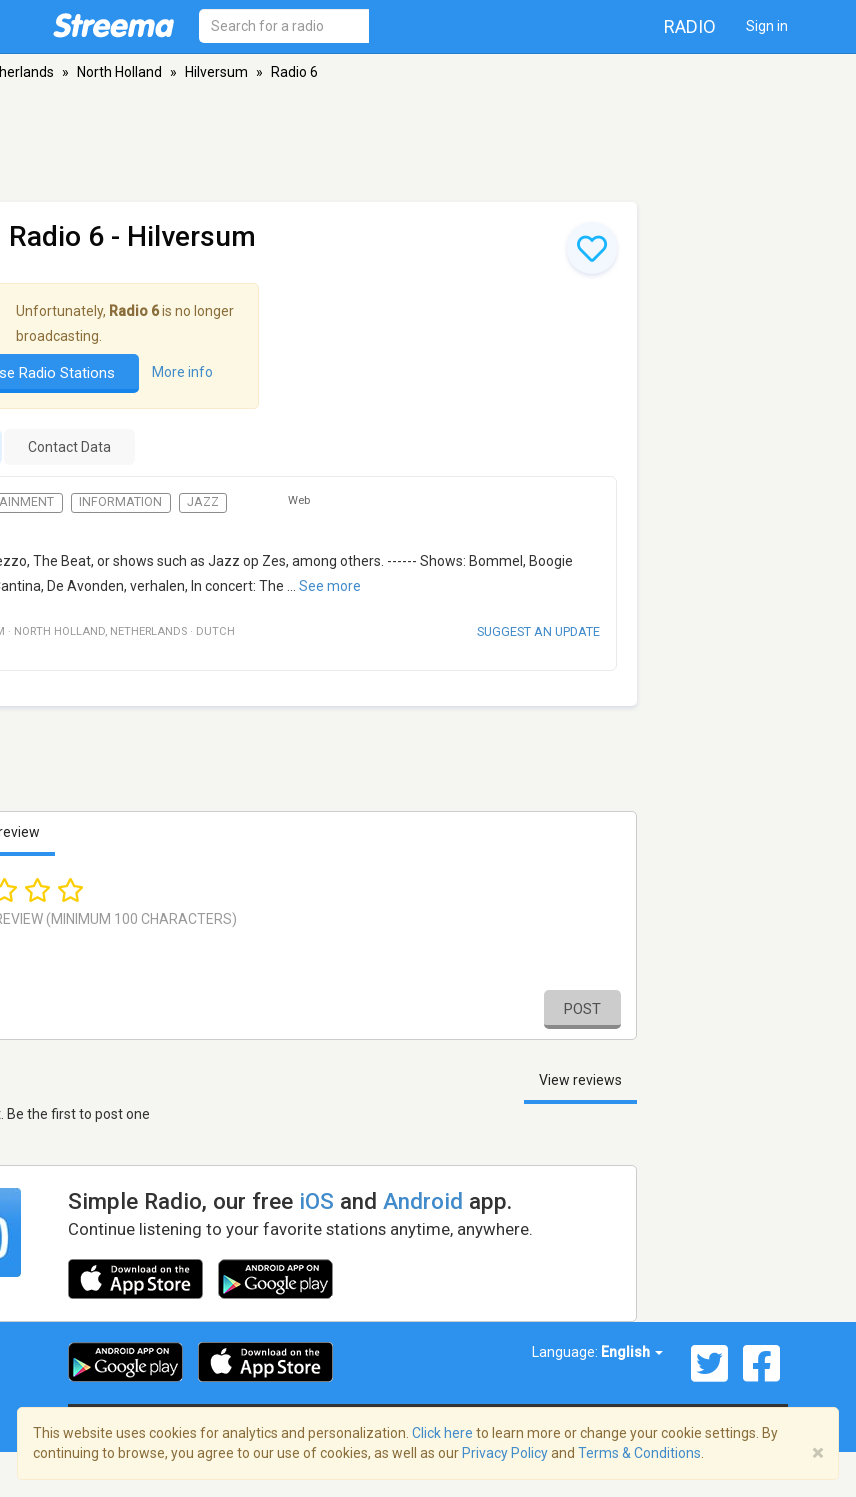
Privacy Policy (505, 1453)
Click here (442, 1433)
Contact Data (69, 447)
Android (423, 1201)
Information (120, 502)
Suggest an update (538, 631)
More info (182, 372)
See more (330, 586)
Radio (690, 26)
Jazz (203, 502)
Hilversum (216, 72)
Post (582, 1009)
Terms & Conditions (639, 1453)
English (632, 1352)
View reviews (580, 1080)
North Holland (119, 72)
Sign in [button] (767, 26)
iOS (316, 1201)
